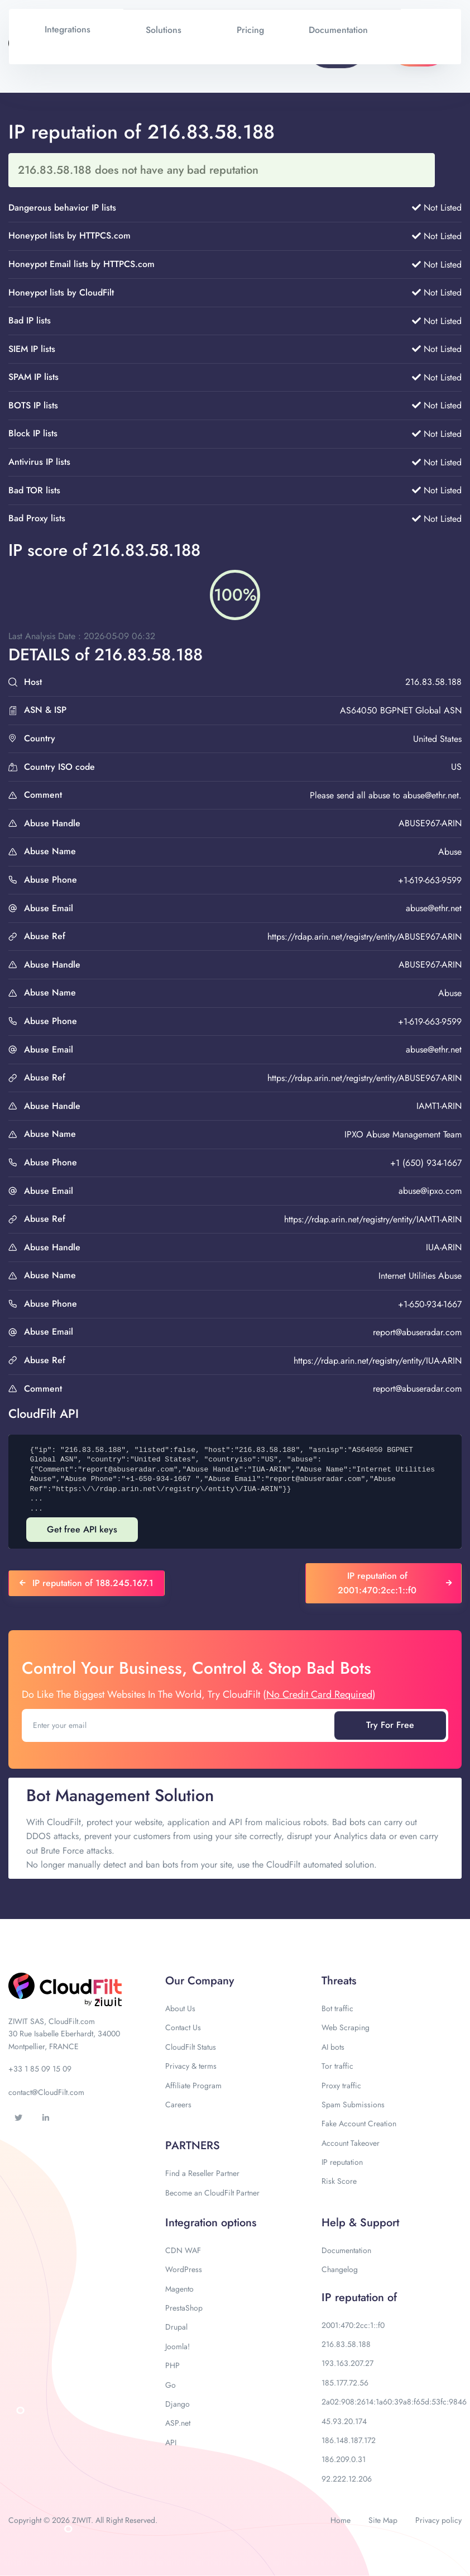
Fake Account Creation (359, 2123)
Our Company (199, 1981)
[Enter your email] (179, 1725)
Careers (178, 2104)
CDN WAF (183, 2250)
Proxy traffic (341, 2085)
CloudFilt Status (190, 2047)
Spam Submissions (353, 2104)
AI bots (333, 2047)
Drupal (176, 2326)
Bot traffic (337, 2008)
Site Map (382, 2520)
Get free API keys (82, 1529)
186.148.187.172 (349, 2440)
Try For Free (390, 1724)
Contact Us (183, 2027)
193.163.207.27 (347, 2363)
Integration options (210, 2223)
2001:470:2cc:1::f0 (353, 2325)
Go (170, 2385)
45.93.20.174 (344, 2421)
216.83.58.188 (346, 2344)
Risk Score (339, 2181)
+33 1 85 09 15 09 (39, 2068)
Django (177, 2404)
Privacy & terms (191, 2066)
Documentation (346, 2250)
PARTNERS (192, 2145)
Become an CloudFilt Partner (212, 2192)
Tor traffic (337, 2066)
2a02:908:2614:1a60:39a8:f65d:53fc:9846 (394, 2401)
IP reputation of (359, 2297)
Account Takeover (351, 2143)
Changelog (340, 2269)
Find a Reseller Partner (202, 2173)
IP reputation (342, 2162)
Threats (339, 1981)
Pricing (250, 29)
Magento (179, 2288)
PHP (172, 2365)
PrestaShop (184, 2307)
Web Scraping (346, 2027)
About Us (180, 2008)
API (170, 2442)
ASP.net (177, 2423)
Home (340, 2520)
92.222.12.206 (347, 2478)
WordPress (183, 2269)
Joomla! (177, 2346)
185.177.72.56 (345, 2382)
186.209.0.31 (344, 2459)
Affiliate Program (193, 2085)
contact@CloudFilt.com (46, 2092)
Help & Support (360, 2223)
